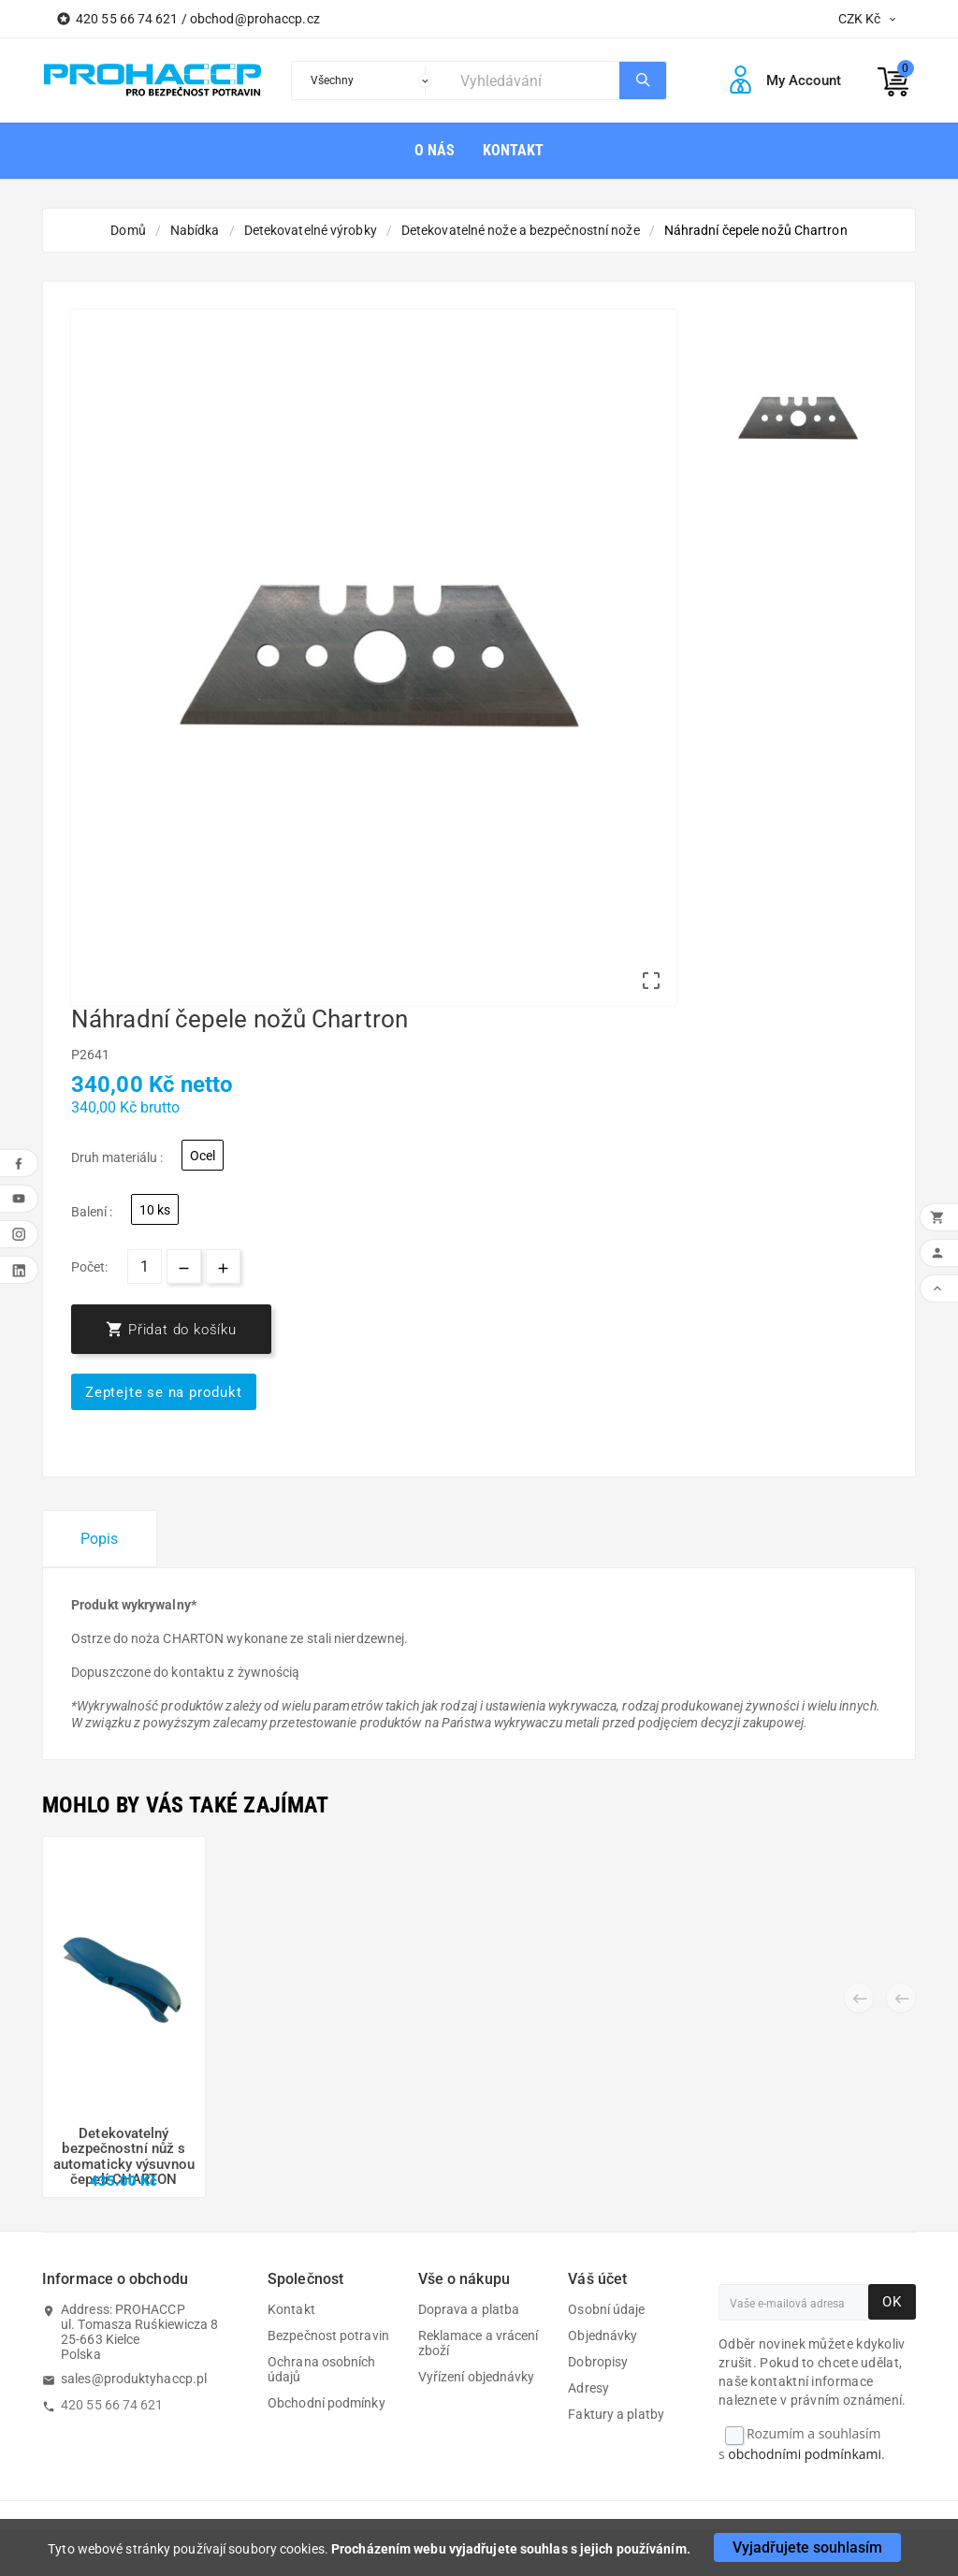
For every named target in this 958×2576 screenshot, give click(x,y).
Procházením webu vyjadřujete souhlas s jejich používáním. (510, 2548)
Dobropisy (598, 2361)
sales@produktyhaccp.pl (134, 2378)
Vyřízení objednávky (476, 2376)
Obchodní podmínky (326, 2402)
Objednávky (602, 2335)
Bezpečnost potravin (328, 2335)
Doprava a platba (469, 2309)
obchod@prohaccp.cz (255, 18)
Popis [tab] (99, 1539)
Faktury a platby (616, 2414)
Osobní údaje (606, 2309)
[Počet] (144, 1266)
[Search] (535, 80)
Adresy (588, 2387)
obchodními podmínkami (804, 2454)
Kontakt (291, 2309)
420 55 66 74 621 (112, 2404)
